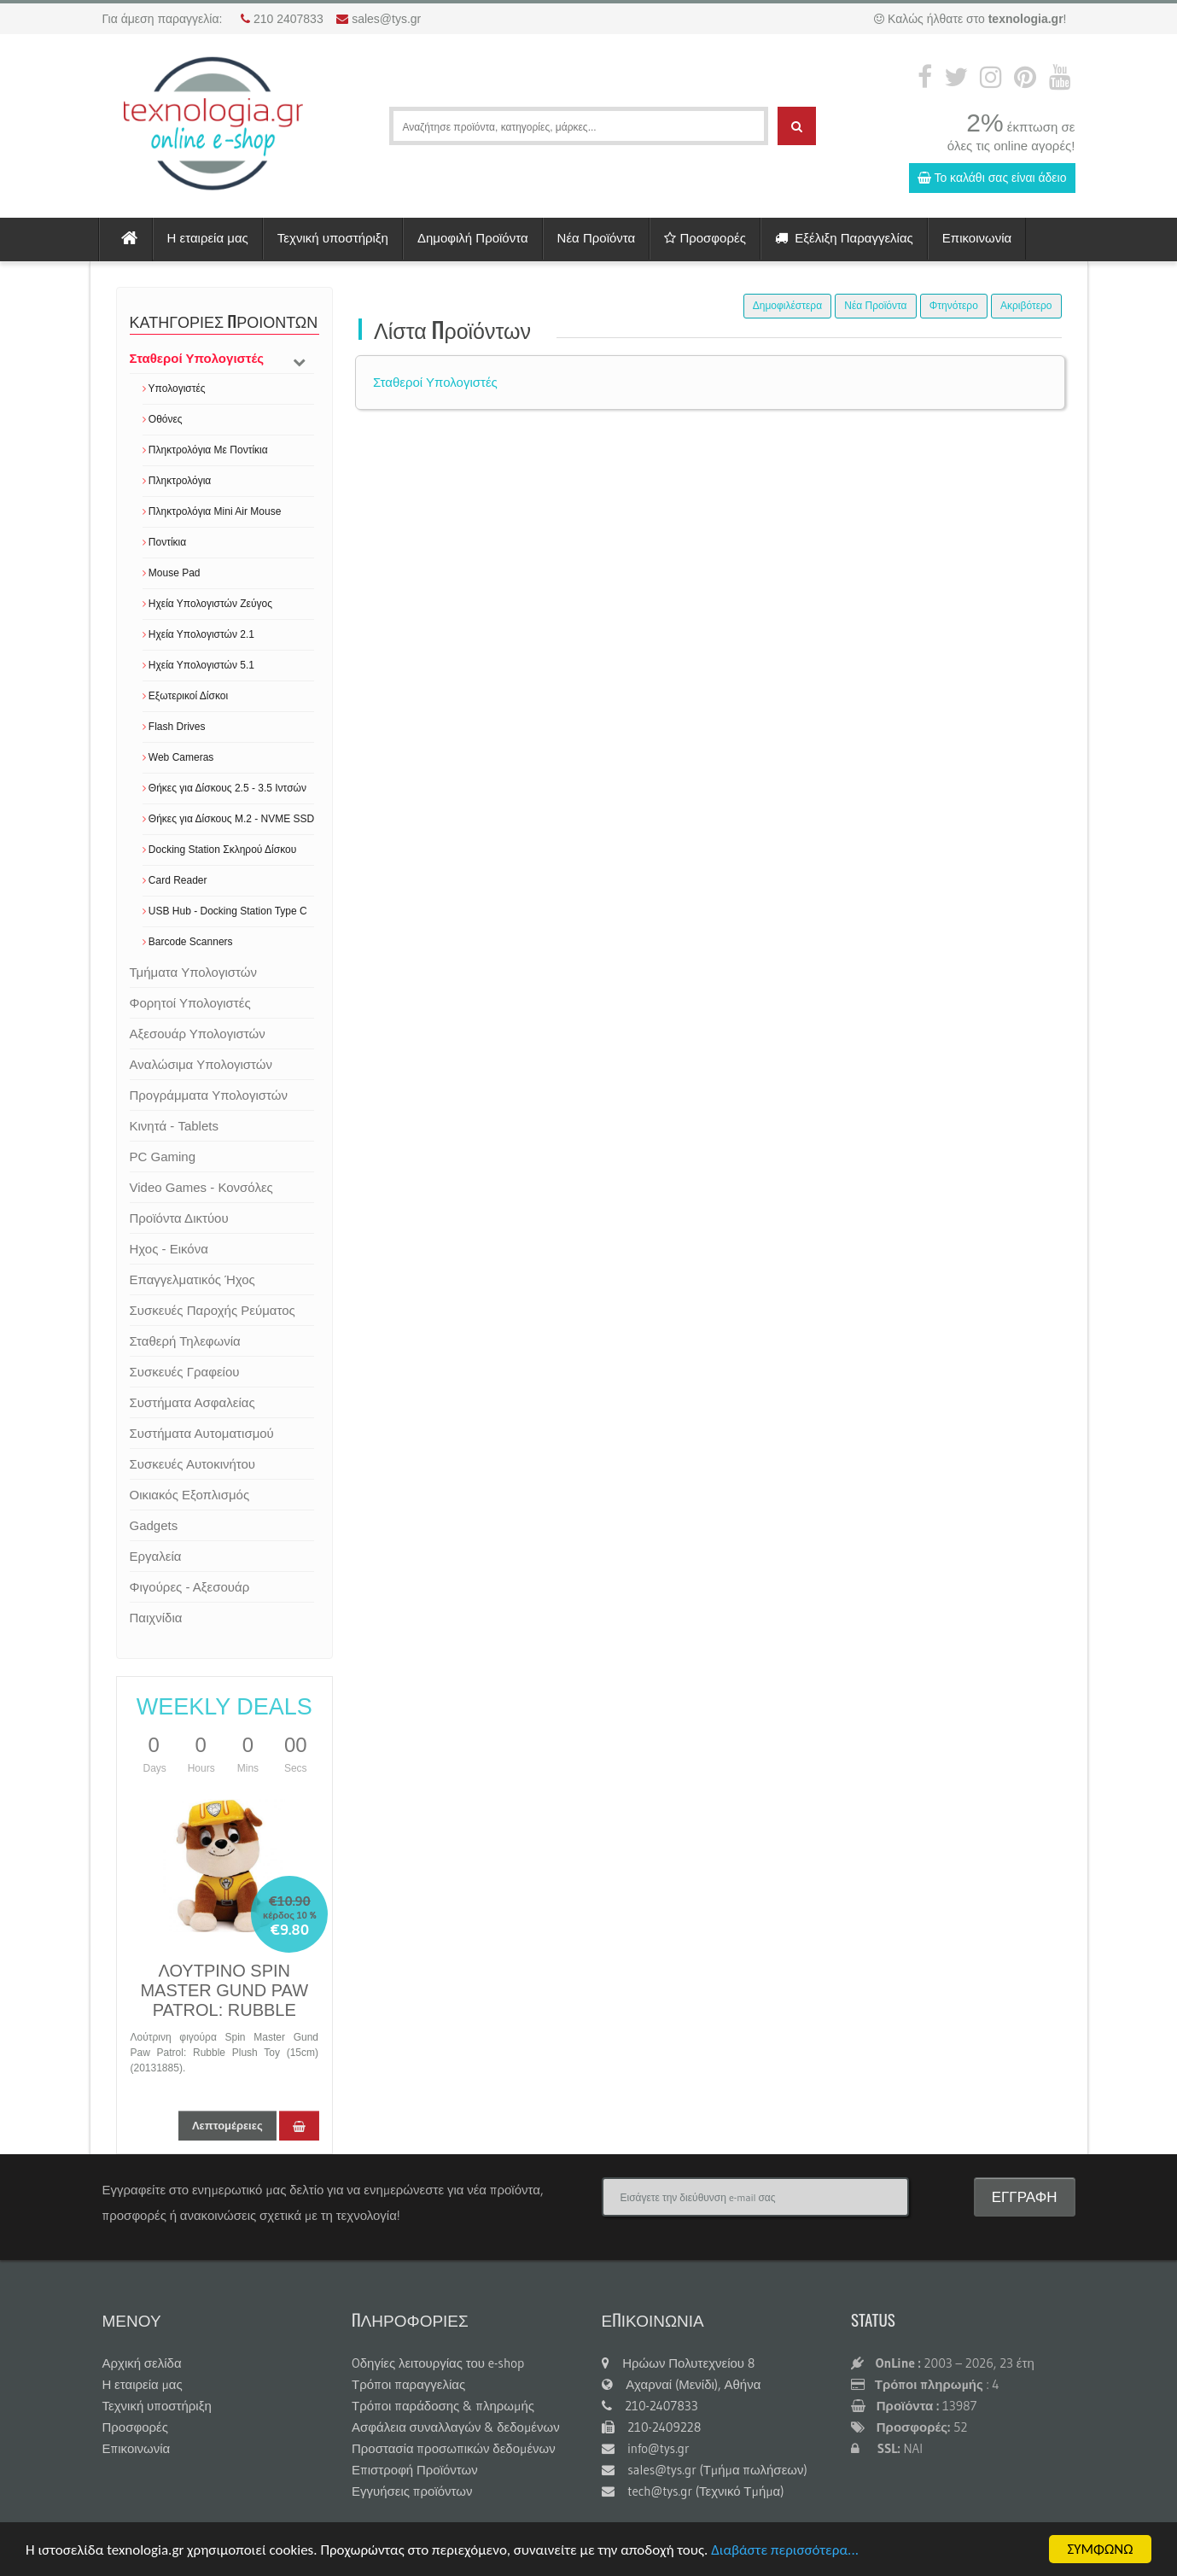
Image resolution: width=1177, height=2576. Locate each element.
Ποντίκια (165, 542)
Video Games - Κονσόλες (201, 1187)
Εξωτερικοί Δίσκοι (186, 696)
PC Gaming (163, 1156)
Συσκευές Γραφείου (185, 1371)
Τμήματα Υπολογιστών (193, 972)
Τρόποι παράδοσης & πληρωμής (443, 2406)
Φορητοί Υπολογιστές (190, 1003)
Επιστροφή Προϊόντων (415, 2470)
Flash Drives (174, 727)
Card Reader (175, 880)
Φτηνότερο (953, 306)
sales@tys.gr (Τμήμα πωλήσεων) (704, 2470)
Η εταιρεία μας (207, 238)
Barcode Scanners (188, 942)
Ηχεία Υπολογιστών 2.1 (198, 634)
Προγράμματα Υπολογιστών (209, 1095)
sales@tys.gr (386, 19)
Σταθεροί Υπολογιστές (197, 358)
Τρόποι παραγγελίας (408, 2384)
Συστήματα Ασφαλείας (192, 1402)
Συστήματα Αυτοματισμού (202, 1433)
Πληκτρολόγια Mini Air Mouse (212, 511)
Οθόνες (163, 419)
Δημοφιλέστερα (787, 306)
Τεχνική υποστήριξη (332, 238)
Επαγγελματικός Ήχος (192, 1279)
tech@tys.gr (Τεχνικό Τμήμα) (693, 2491)
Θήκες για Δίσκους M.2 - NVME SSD (229, 819)
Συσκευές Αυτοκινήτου (193, 1464)
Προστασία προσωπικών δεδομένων (454, 2448)
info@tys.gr (646, 2448)
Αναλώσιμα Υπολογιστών (201, 1064)
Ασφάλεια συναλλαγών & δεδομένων (456, 2427)
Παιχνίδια (156, 1617)
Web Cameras (178, 757)
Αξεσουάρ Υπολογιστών (197, 1033)
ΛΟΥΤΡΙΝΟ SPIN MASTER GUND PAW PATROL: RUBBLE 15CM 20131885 (224, 2000)
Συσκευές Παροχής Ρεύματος (212, 1310)
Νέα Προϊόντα (596, 238)
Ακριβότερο (1026, 306)
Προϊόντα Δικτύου (179, 1218)
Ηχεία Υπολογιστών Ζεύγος (207, 604)
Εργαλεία (156, 1556)
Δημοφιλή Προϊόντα (472, 238)
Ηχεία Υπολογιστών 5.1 (198, 665)
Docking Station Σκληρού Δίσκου (220, 850)
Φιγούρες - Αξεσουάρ (190, 1587)
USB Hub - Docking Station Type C (225, 911)
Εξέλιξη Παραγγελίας (844, 238)
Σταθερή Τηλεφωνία (185, 1341)
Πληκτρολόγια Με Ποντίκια (205, 450)
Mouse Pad (172, 573)
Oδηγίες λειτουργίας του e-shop (438, 2363)
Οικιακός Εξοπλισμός (190, 1494)
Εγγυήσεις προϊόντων (412, 2491)
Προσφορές (705, 238)
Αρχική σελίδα (142, 2363)
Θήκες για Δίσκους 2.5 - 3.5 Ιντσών (224, 788)
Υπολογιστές (174, 388)
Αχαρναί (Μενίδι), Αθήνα (681, 2384)
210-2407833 (650, 2406)
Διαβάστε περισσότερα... (785, 2551)
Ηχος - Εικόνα (169, 1248)
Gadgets (154, 1525)
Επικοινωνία (976, 238)
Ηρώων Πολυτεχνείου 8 (678, 2363)
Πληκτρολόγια (177, 481)
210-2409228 (652, 2427)
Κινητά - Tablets (174, 1126)
